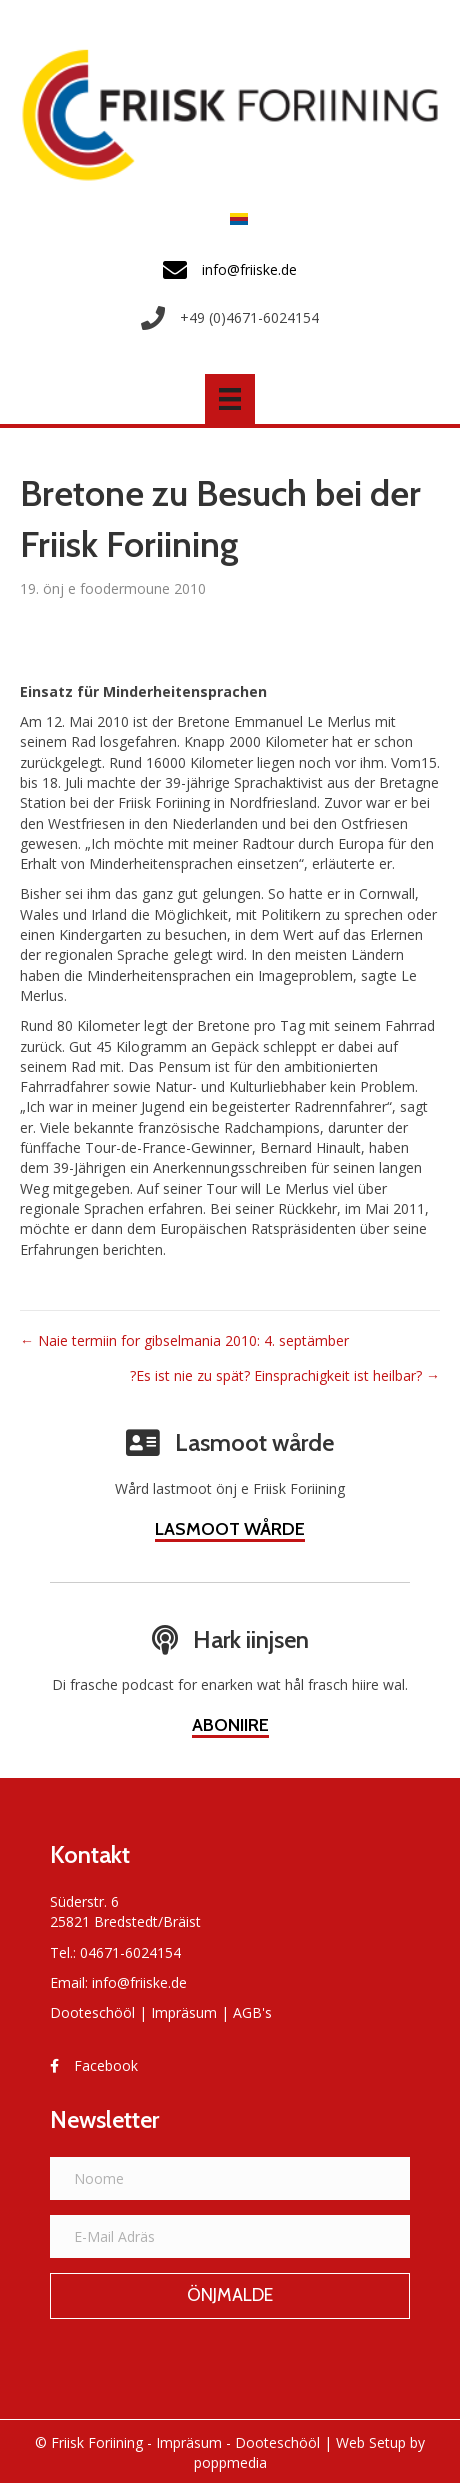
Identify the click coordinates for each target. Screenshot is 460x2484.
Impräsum (184, 2012)
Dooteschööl (92, 2012)
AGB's (252, 2012)
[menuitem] (234, 218)
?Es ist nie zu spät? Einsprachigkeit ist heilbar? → (285, 1375)
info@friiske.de (139, 1982)
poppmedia (230, 2462)
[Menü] (230, 399)
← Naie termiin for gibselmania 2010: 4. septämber (184, 1340)
